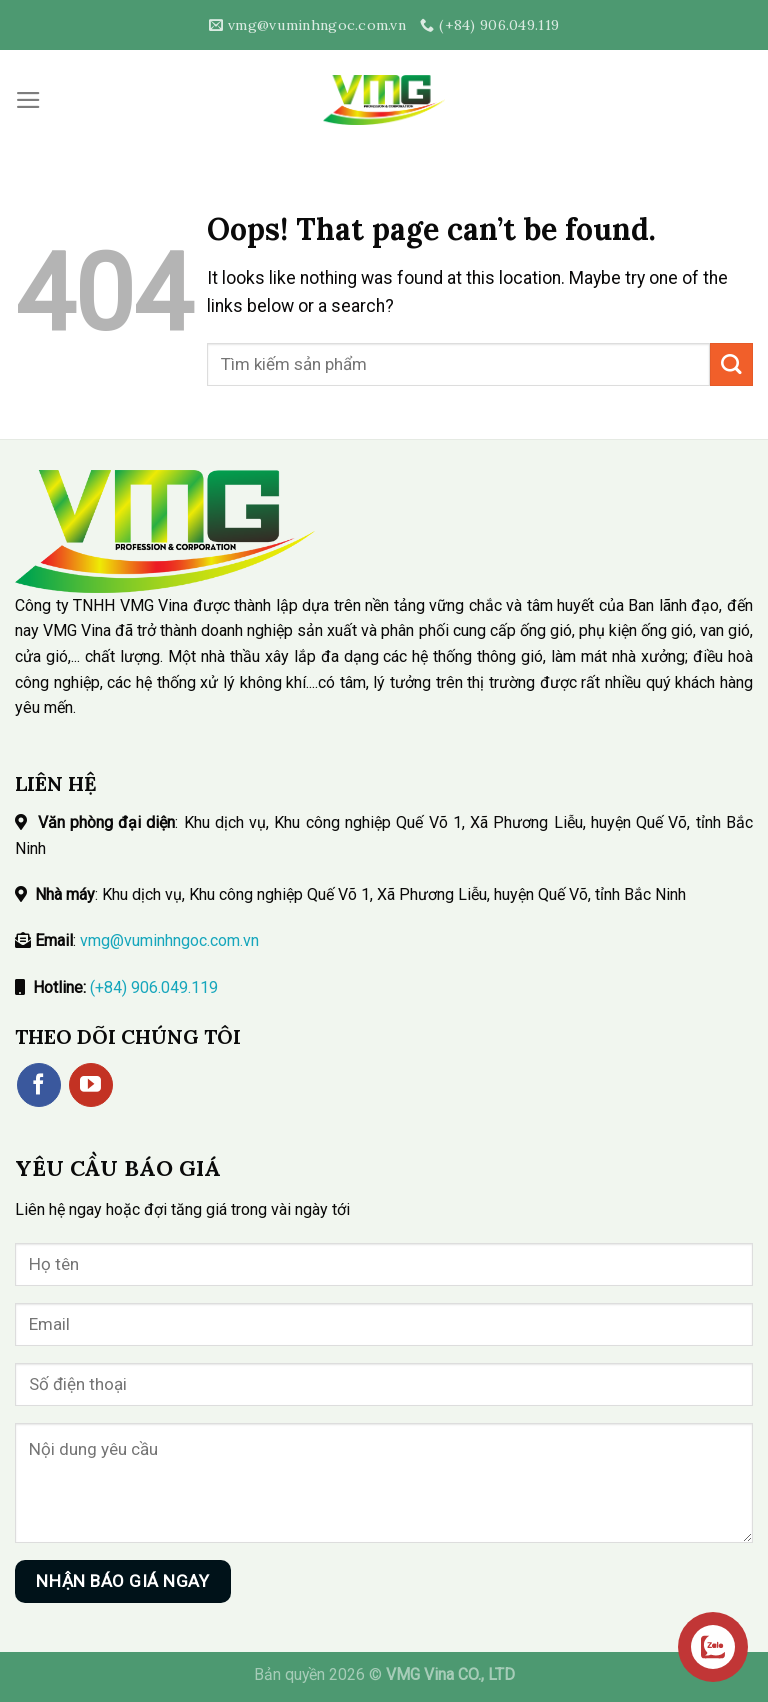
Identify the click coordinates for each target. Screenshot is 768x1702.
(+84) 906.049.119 (154, 987)
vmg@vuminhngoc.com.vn (169, 940)
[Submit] (731, 364)
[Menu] (28, 100)
